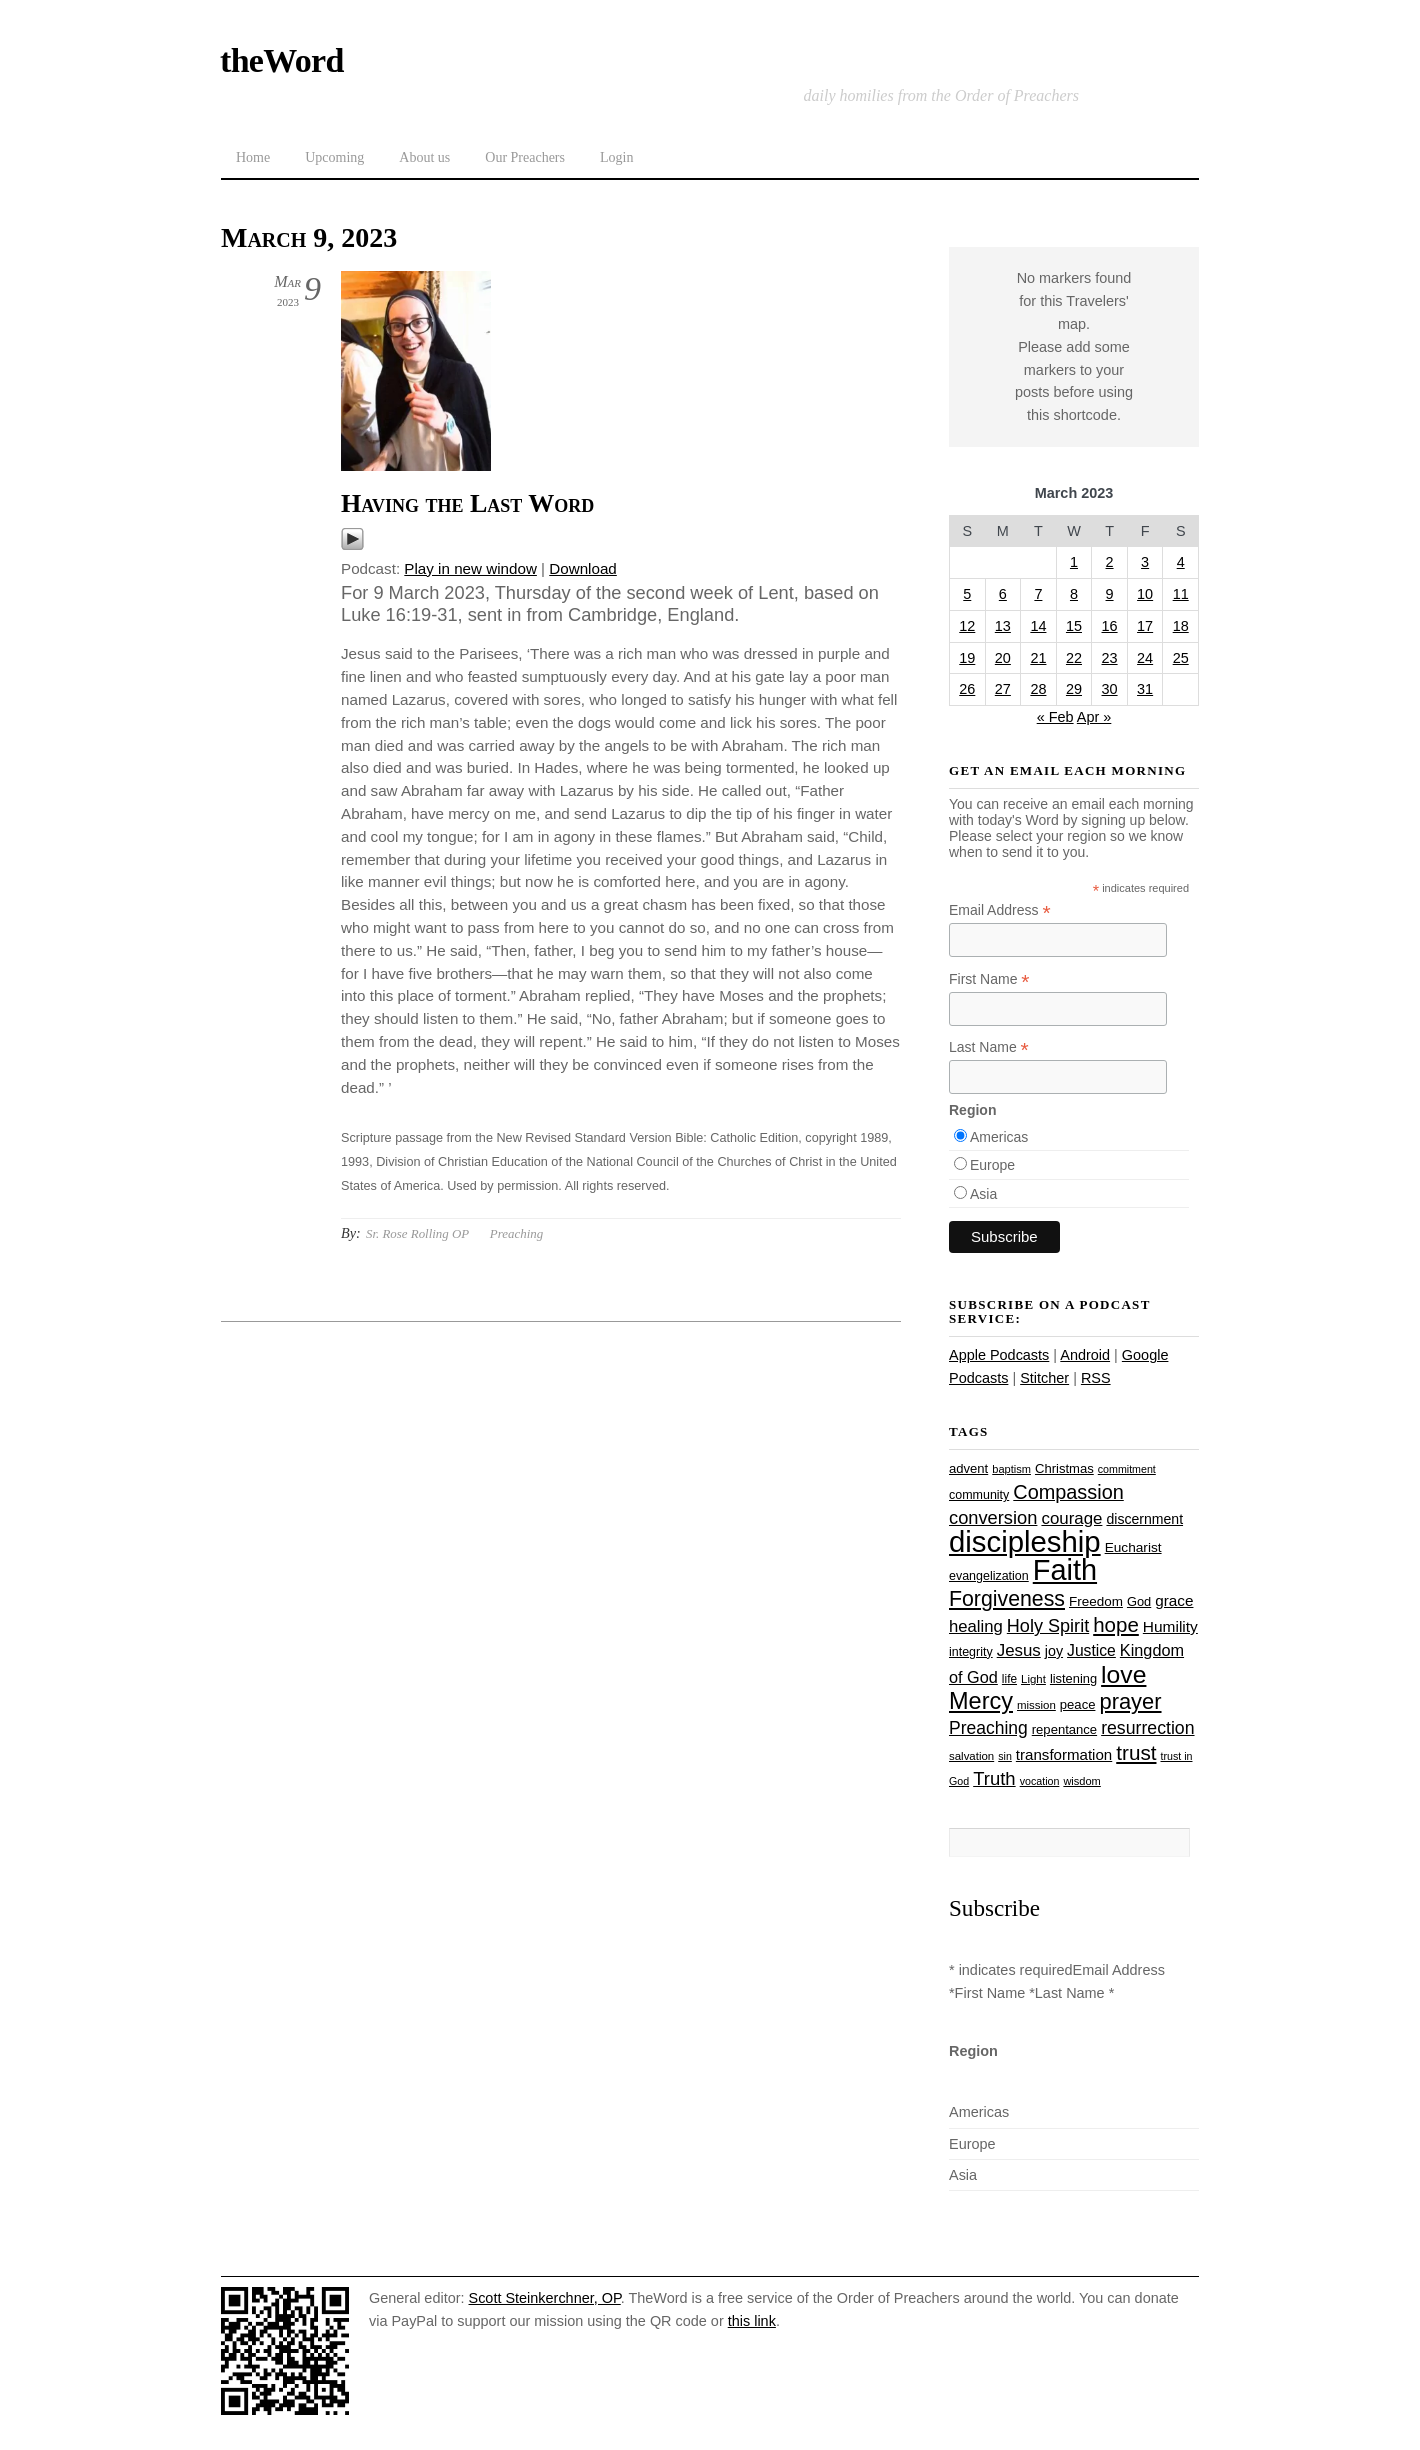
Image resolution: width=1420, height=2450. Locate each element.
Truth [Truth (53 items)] (994, 1778)
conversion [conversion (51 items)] (993, 1517)
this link (752, 2321)
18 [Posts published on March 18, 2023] (1181, 626)
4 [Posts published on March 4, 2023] (1181, 562)
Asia (983, 1194)
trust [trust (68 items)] (1136, 1752)
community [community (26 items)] (979, 1495)
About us (424, 157)
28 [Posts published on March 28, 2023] (1038, 689)
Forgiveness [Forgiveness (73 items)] (1007, 1599)
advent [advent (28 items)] (968, 1468)
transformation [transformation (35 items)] (1064, 1754)
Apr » (1094, 717)
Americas (999, 1137)
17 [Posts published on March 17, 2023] (1145, 626)
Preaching (516, 1233)
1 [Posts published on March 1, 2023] (1074, 562)
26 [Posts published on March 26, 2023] (967, 689)
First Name (989, 979)
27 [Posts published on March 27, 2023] (1003, 689)
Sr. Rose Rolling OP (417, 1233)
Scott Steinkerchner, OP (545, 2298)
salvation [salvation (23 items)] (971, 1756)
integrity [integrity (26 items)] (971, 1652)
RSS (1096, 1378)
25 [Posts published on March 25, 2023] (1181, 658)
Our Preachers (525, 157)
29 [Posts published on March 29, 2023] (1074, 689)
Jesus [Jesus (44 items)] (1019, 1650)
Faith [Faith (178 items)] (1065, 1570)
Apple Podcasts (999, 1355)
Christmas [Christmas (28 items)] (1064, 1468)
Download (583, 568)
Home (253, 157)
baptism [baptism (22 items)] (1011, 1469)
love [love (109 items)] (1123, 1674)
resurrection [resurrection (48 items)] (1147, 1728)
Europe (992, 1165)
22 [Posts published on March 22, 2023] (1074, 658)
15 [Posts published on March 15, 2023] (1074, 626)
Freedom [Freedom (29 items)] (1096, 1601)
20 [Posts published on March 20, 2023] (1003, 658)
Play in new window (470, 568)
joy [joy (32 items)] (1054, 1651)
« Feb (1055, 717)
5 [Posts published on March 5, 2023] (967, 594)
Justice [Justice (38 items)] (1091, 1650)
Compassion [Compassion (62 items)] (1068, 1492)
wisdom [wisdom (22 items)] (1081, 1781)
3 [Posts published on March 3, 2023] (1145, 562)
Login (616, 157)
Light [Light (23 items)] (1033, 1679)
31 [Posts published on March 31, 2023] (1145, 689)
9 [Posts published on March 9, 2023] (1110, 594)
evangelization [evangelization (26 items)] (989, 1576)
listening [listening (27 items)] (1073, 1678)
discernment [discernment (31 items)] (1144, 1519)
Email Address (1000, 910)
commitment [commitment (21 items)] (1127, 1469)
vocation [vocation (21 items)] (1040, 1781)
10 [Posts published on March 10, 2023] (1145, 594)
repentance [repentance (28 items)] (1064, 1729)
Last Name (989, 1047)
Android (1085, 1355)
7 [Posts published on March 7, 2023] (1038, 594)
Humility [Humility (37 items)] (1170, 1626)
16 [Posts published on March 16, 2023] (1110, 626)
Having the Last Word (467, 503)
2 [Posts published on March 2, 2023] (1110, 562)
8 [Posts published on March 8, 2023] (1074, 594)
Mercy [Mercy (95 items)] (981, 1701)
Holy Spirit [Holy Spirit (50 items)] (1048, 1626)
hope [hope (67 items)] (1116, 1624)
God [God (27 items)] (1139, 1601)
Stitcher (1044, 1378)
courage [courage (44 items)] (1071, 1518)
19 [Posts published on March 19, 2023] (967, 658)
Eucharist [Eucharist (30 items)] (1133, 1547)
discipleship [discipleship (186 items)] (1025, 1541)
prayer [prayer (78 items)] (1130, 1701)
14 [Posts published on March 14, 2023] (1038, 626)
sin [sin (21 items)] (1005, 1756)
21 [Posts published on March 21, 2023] (1038, 658)
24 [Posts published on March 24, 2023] (1145, 658)
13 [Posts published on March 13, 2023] (1003, 626)
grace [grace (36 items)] (1174, 1600)
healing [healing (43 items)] (976, 1626)
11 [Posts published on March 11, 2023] (1181, 594)
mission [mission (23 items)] (1036, 1705)
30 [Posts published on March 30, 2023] (1110, 689)
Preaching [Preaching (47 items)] (988, 1728)
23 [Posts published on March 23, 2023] (1110, 658)
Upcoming (334, 157)
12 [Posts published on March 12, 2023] (967, 626)
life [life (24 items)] (1009, 1679)
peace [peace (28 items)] (1078, 1704)
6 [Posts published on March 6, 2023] (1003, 594)
